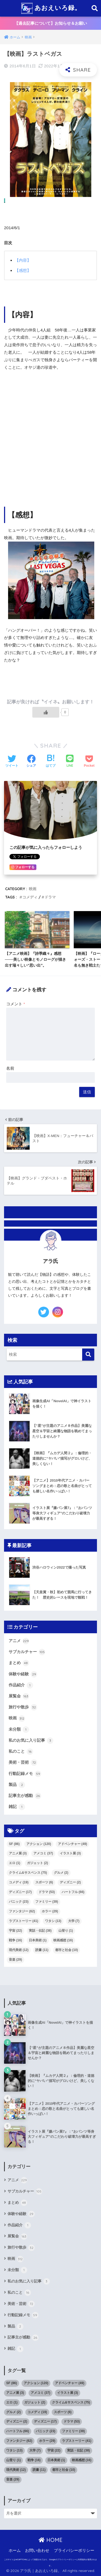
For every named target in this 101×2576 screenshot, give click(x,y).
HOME (50, 2540)
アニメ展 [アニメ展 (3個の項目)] (18, 1853)
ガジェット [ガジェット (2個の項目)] (37, 1863)
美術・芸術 (23, 1762)
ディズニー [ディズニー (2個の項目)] (70, 1882)
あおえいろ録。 (51, 8)
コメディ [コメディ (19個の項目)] (19, 1882)
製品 (17, 1785)
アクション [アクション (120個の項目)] (38, 1844)
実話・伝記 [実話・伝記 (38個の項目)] (40, 1930)
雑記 (17, 1807)
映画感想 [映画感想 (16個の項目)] (63, 1940)
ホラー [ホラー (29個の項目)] (50, 1911)
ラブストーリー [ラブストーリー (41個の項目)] (23, 1921)
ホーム (15, 2550)
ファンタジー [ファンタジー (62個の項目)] (22, 1911)
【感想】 (23, 270)
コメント (15, 1004)
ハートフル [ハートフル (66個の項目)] (73, 1892)
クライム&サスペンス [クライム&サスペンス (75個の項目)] (28, 1873)
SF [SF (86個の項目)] (14, 1844)
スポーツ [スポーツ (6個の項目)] (44, 1882)
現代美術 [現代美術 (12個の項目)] (19, 1950)
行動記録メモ (25, 1774)
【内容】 (23, 260)
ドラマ (50, 897)
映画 (32, 888)
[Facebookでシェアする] (31, 761)
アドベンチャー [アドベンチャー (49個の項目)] (72, 1844)
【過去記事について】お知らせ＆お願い (50, 23)
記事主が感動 (25, 1796)
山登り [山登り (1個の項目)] (65, 1930)
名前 (10, 1068)
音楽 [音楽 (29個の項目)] (15, 1959)
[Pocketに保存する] (89, 761)
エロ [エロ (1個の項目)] (14, 1863)
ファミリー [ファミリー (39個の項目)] (46, 1901)
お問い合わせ (37, 2550)
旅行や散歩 (23, 1707)
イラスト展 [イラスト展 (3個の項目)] (70, 1853)
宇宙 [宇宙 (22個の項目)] (15, 1930)
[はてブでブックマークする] (50, 761)
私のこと (21, 1751)
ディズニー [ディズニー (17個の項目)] (20, 1892)
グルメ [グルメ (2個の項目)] (61, 1873)
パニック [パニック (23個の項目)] (19, 1901)
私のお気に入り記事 (31, 1740)
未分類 (19, 1729)
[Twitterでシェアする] (11, 761)
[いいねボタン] (45, 712)
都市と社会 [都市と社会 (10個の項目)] (66, 1950)
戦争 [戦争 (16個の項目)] (15, 1940)
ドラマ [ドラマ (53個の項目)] (47, 1892)
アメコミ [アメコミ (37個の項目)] (43, 1853)
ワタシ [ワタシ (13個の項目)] (53, 1921)
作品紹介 (21, 1685)
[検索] (88, 1355)
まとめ (19, 1663)
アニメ (19, 1641)
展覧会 (19, 1696)
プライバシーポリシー (74, 2550)
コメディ (29, 897)
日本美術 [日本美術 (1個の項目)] (38, 1940)
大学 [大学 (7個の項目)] (73, 1921)
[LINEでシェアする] (70, 761)
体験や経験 (23, 1674)
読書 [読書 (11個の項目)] (41, 1950)
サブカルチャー (27, 1652)
